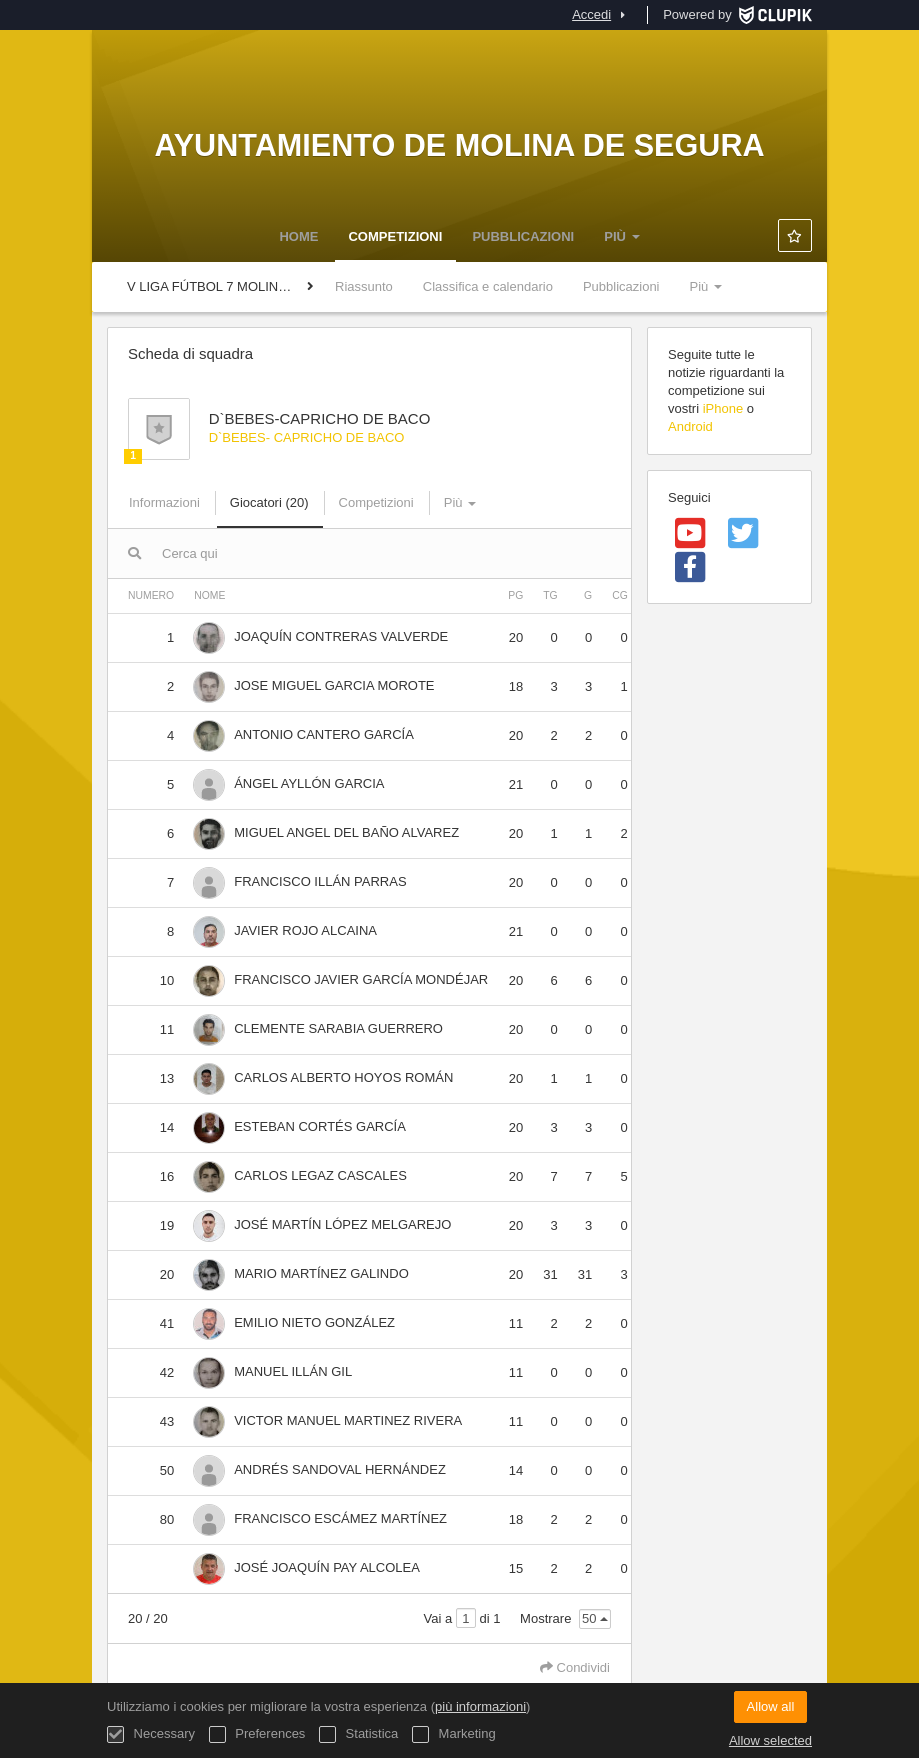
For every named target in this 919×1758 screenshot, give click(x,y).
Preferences (257, 1734)
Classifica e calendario (488, 286)
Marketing (454, 1734)
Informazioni (164, 502)
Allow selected (770, 1740)
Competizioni (395, 236)
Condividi (575, 1667)
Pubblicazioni (523, 236)
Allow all (771, 1706)
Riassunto (364, 286)
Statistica (358, 1734)
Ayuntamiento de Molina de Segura (459, 145)
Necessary (151, 1734)
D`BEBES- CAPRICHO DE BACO (307, 437)
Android (690, 426)
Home (298, 236)
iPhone (723, 408)
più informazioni (480, 1706)
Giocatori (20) (269, 502)
